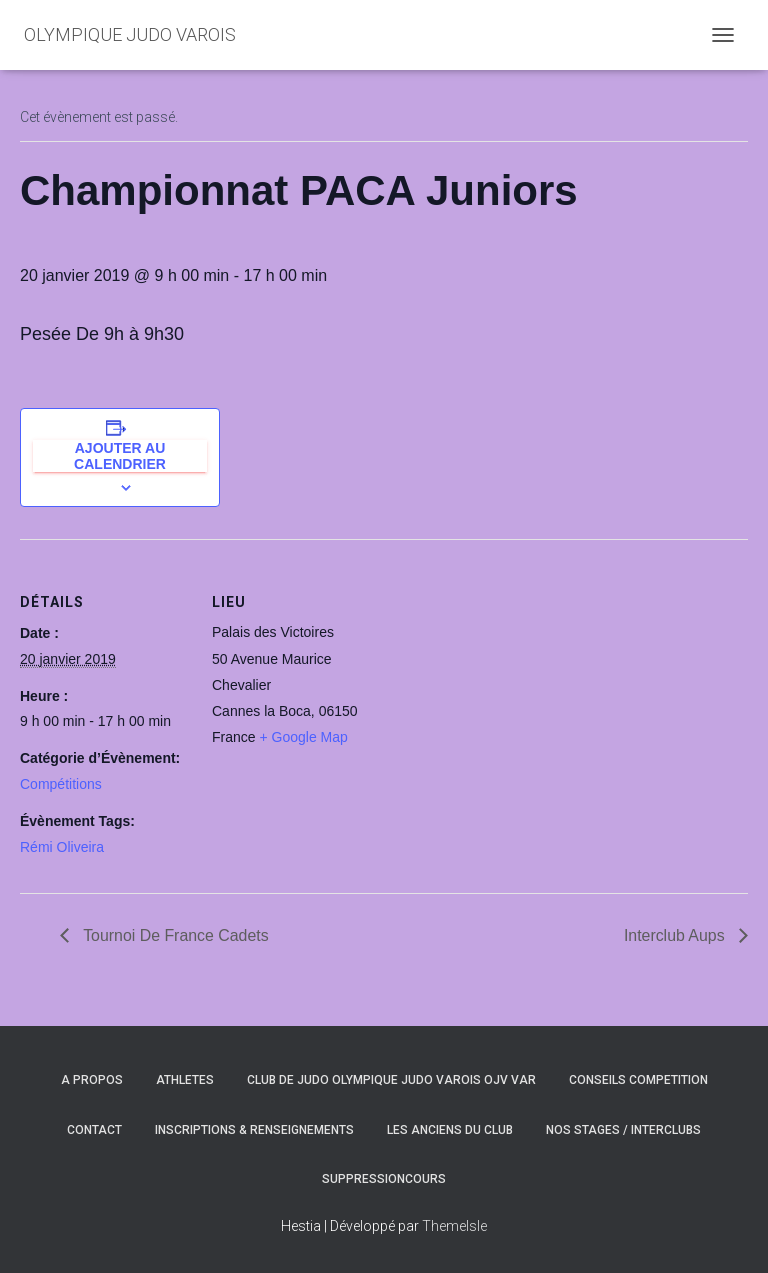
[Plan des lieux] (509, 677)
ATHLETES (185, 1080)
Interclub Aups (676, 935)
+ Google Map (303, 737)
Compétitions (61, 784)
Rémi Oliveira (62, 847)
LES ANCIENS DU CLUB (450, 1130)
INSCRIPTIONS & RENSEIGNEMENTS (254, 1130)
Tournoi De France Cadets (174, 935)
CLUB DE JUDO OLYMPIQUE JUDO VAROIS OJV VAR (391, 1080)
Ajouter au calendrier (120, 456)
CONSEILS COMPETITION (638, 1080)
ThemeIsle (454, 1226)
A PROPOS (92, 1080)
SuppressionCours (384, 1179)
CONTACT (94, 1130)
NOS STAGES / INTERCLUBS (623, 1130)
